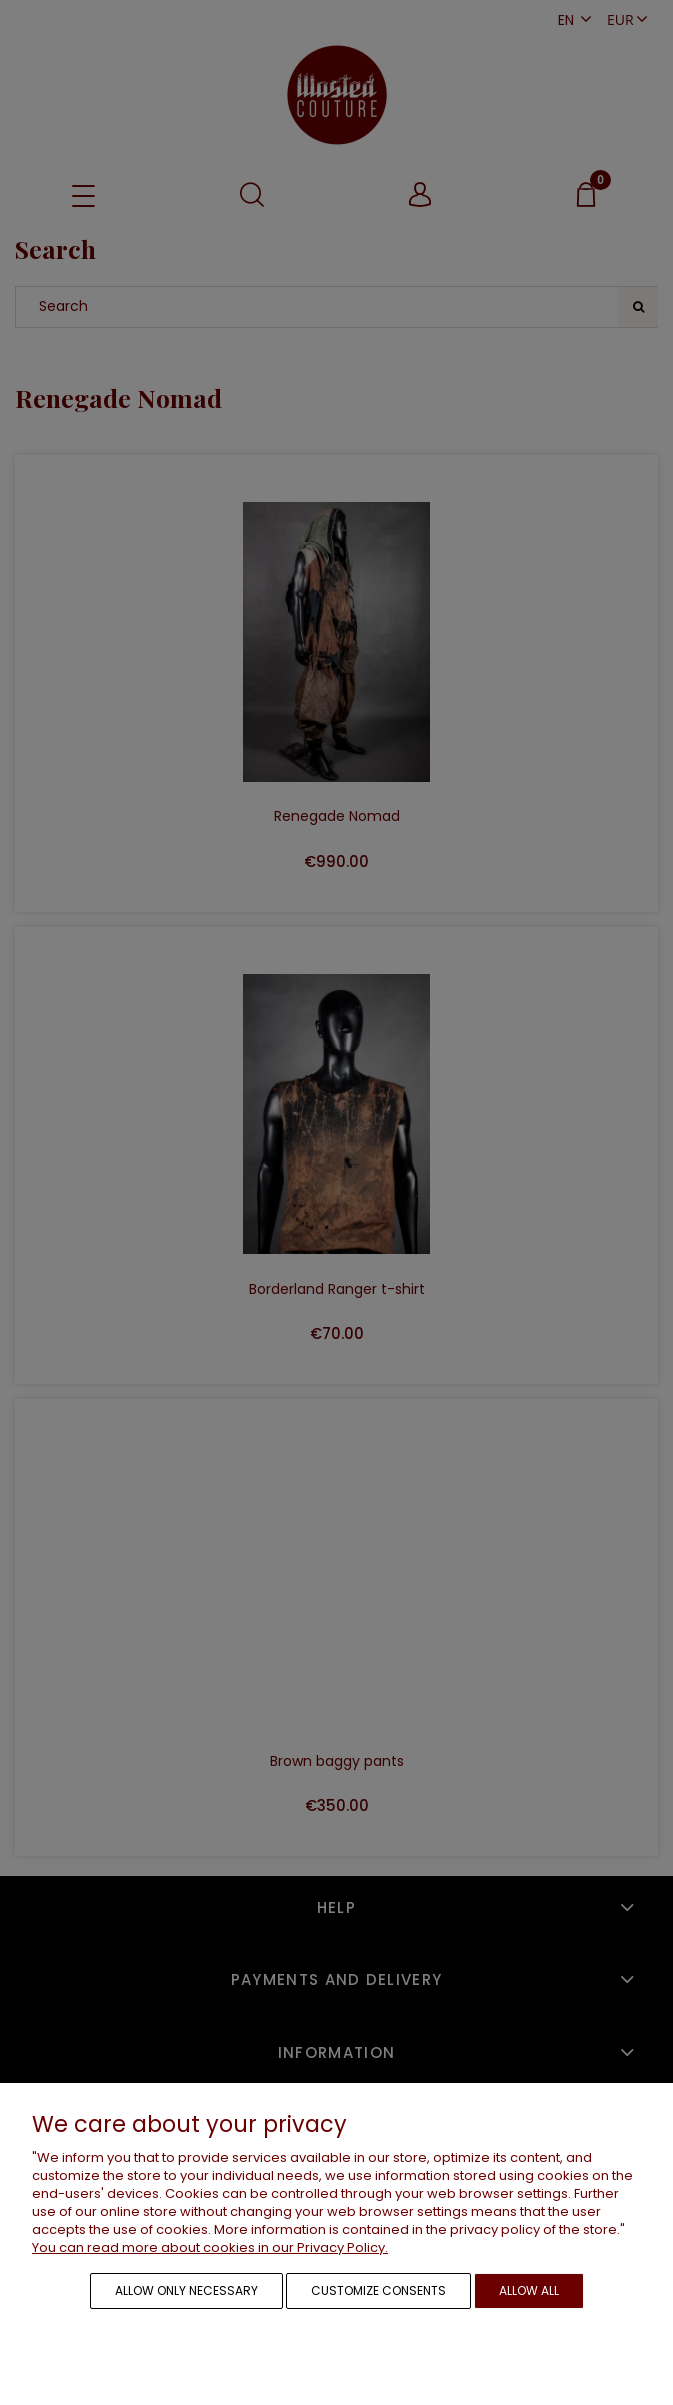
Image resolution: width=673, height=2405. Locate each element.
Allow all (529, 2290)
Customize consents (378, 2290)
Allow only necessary (186, 2290)
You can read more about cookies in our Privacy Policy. (210, 2247)
